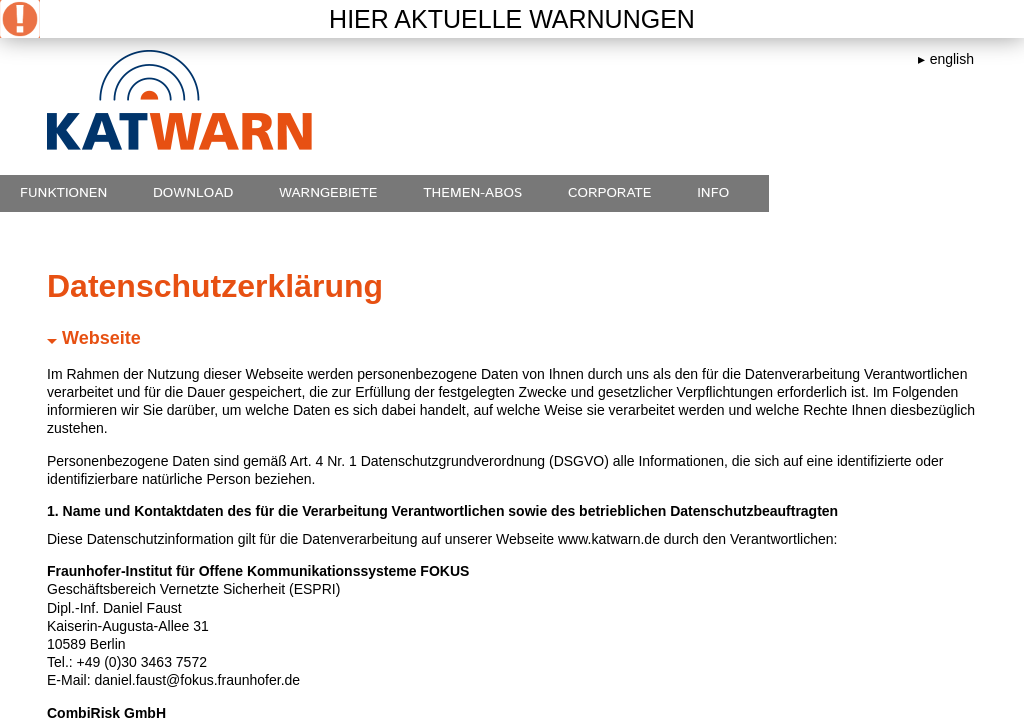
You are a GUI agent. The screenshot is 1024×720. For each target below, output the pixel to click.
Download (193, 193)
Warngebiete (328, 193)
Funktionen (63, 193)
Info (713, 193)
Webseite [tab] (94, 338)
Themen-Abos (472, 193)
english (952, 59)
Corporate (610, 193)
